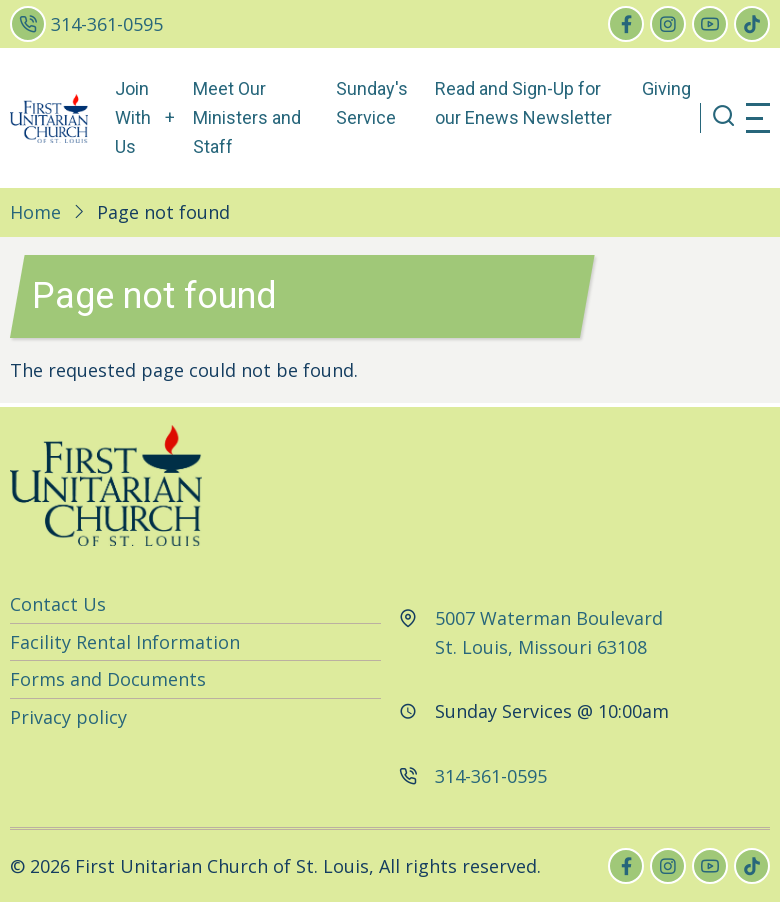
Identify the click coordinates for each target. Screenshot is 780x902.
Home (35, 212)
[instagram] (668, 24)
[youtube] (710, 24)
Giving (666, 88)
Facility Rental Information (125, 642)
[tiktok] (752, 24)
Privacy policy (68, 717)
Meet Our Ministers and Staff (247, 117)
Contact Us (58, 604)
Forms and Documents (108, 679)
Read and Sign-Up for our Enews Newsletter (523, 103)
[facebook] (626, 24)
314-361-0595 (107, 24)
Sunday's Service (372, 103)
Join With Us (133, 117)
